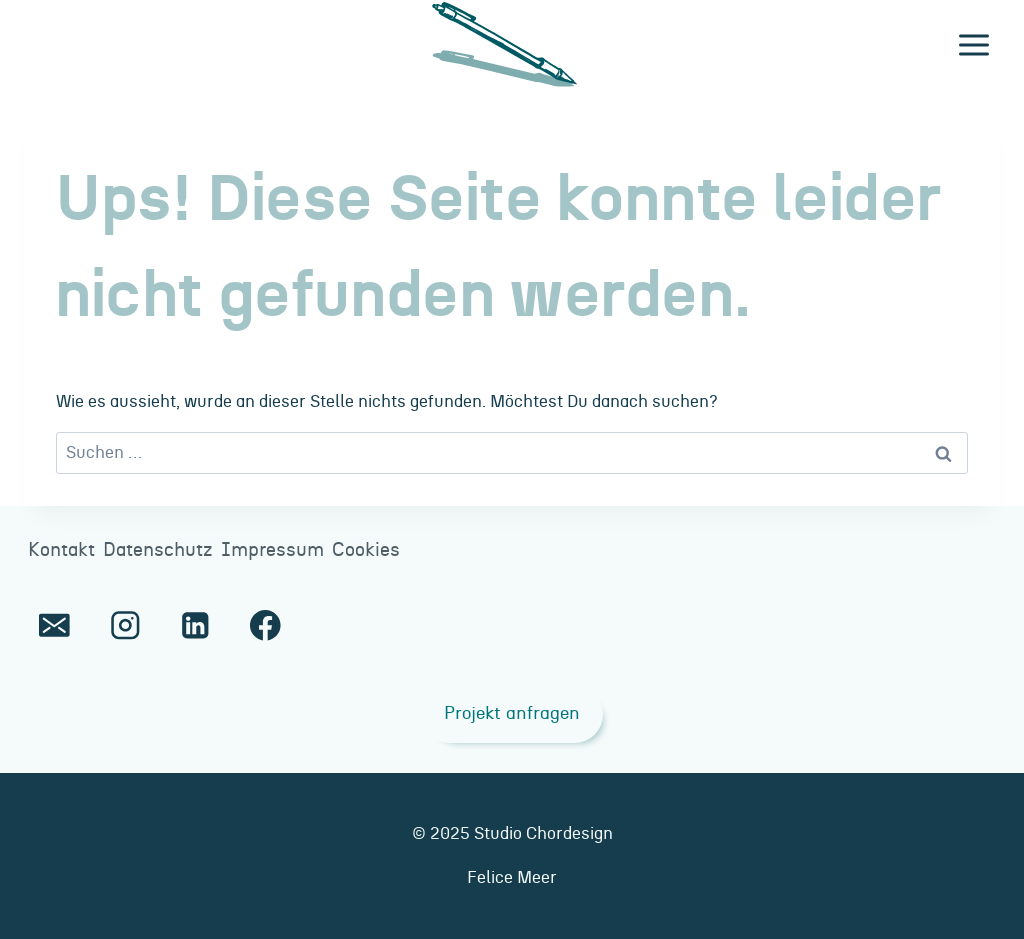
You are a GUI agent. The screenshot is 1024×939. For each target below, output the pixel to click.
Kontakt (61, 550)
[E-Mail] (54, 625)
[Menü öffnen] (973, 44)
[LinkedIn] (195, 625)
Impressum (272, 550)
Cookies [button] (366, 550)
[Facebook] (265, 625)
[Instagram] (124, 625)
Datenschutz (158, 550)
